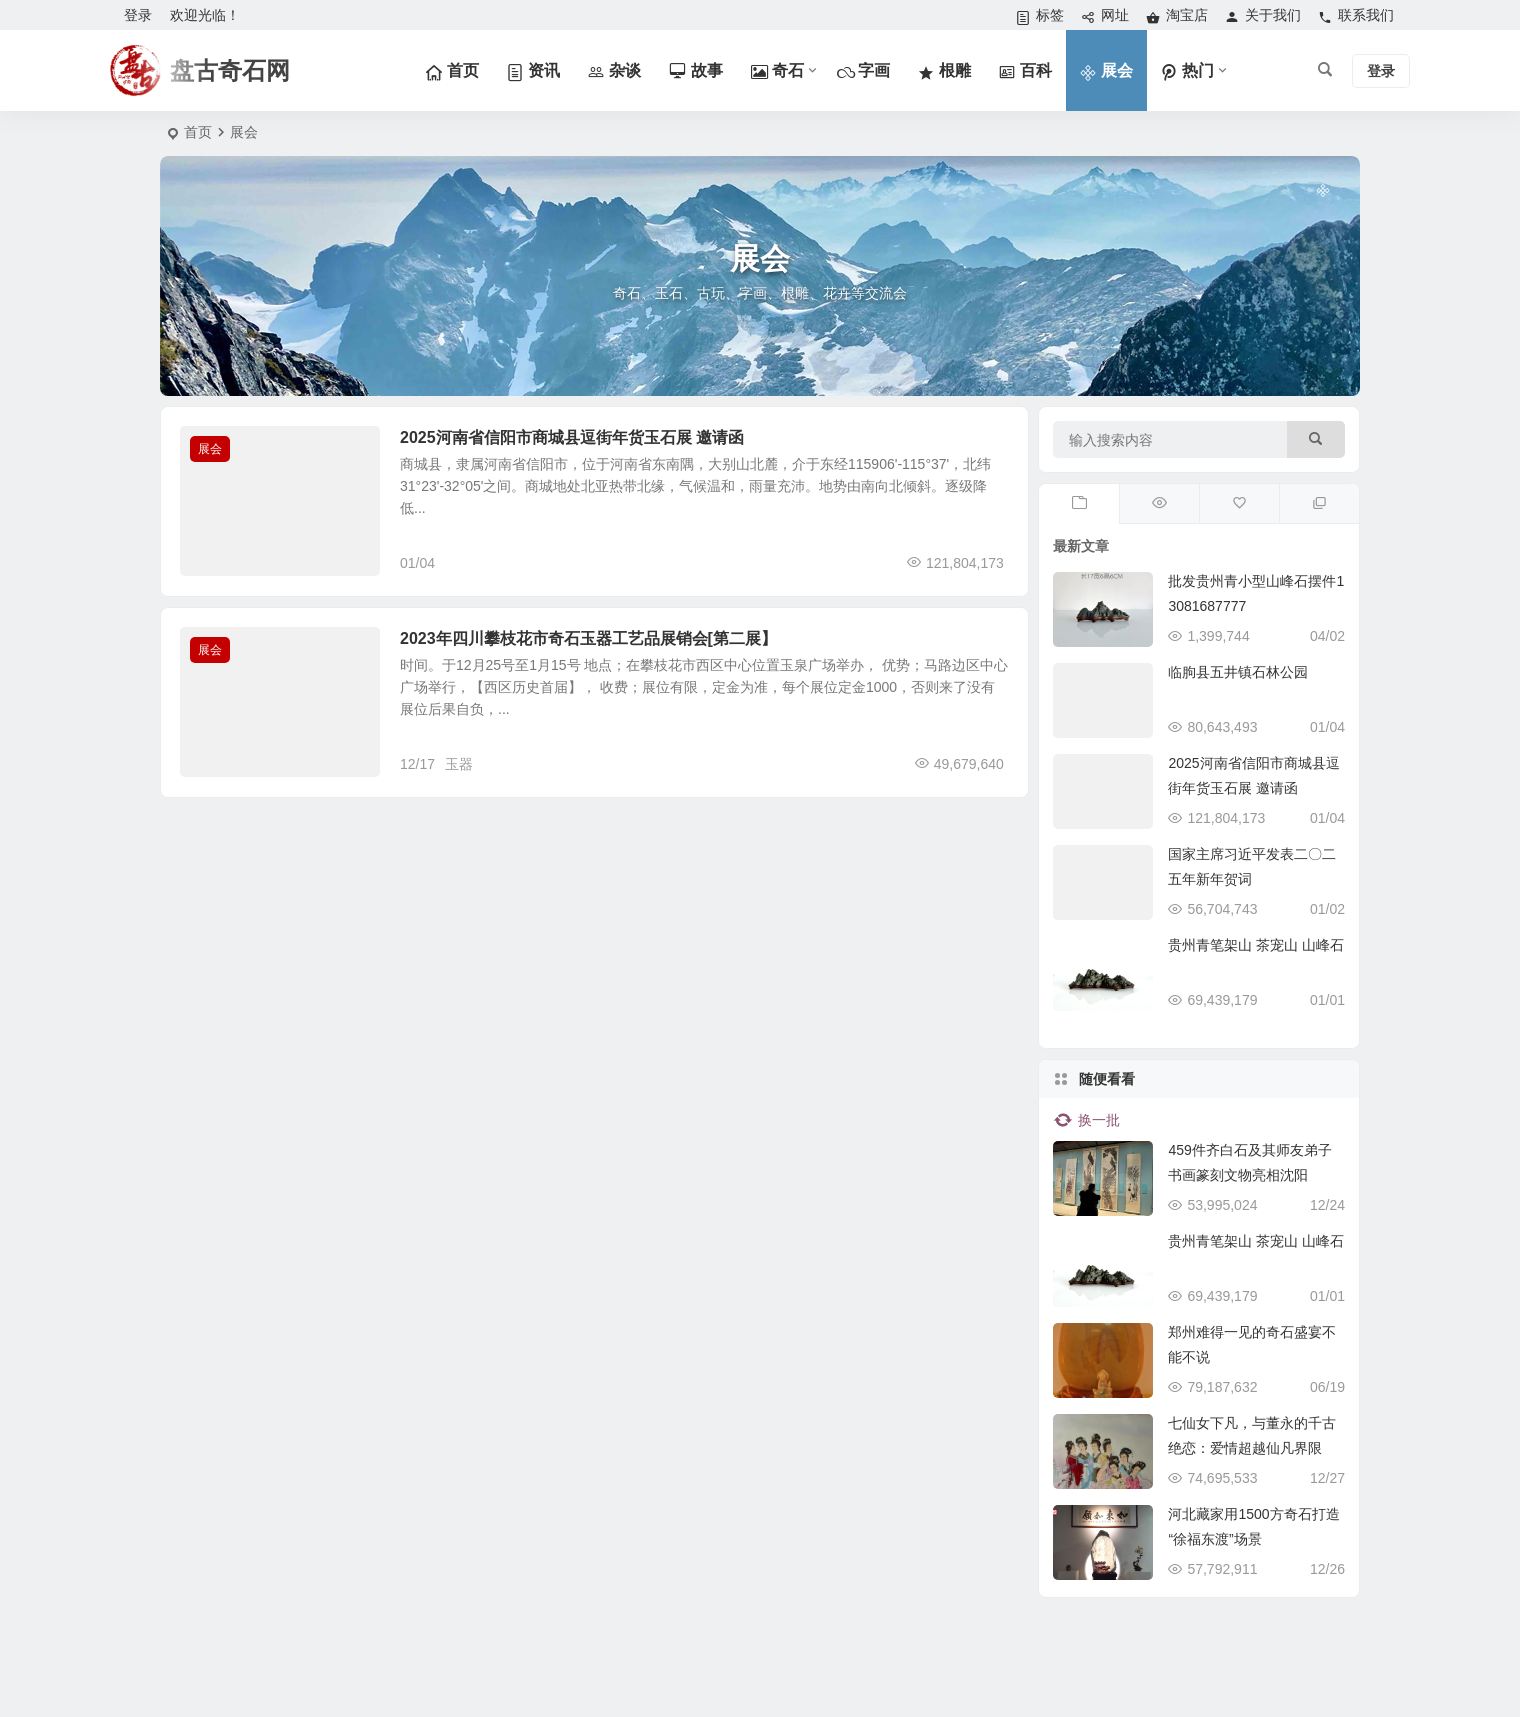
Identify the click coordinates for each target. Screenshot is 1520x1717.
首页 (198, 132)
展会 (210, 449)
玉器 (459, 764)
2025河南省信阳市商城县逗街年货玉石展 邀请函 (572, 437)
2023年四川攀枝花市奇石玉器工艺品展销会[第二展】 (588, 638)
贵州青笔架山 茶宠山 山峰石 (1256, 945)
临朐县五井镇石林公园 (1238, 672)
